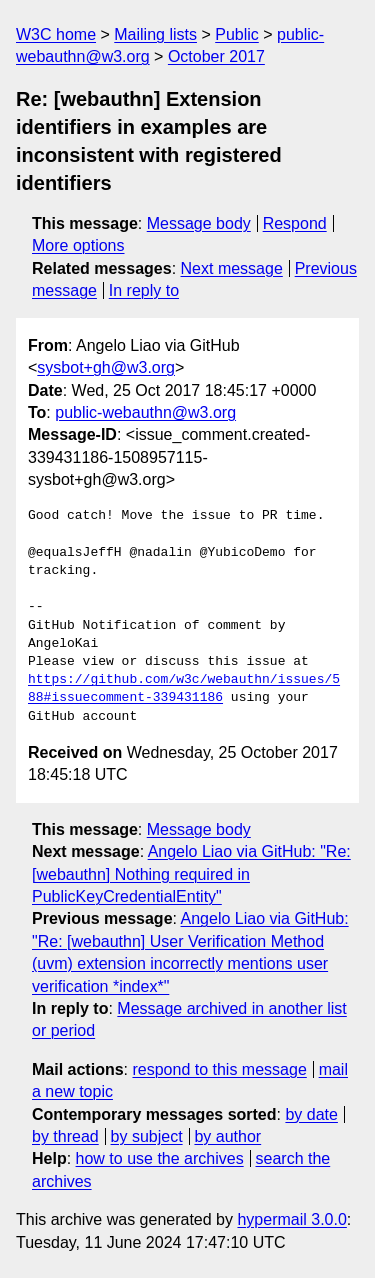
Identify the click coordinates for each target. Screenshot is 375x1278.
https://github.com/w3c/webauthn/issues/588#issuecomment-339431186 (184, 689)
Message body (199, 223)
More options (78, 245)
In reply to (144, 290)
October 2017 (216, 56)
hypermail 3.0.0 (291, 1219)
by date (311, 1114)
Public (237, 34)
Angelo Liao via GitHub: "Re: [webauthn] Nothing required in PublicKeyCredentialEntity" (191, 874)
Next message (232, 268)
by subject (147, 1136)
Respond (295, 223)
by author (227, 1136)
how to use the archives (160, 1158)
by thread (65, 1136)
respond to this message (219, 1069)
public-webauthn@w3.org (145, 412)
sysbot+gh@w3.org (106, 367)
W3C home (56, 34)
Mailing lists (155, 34)
